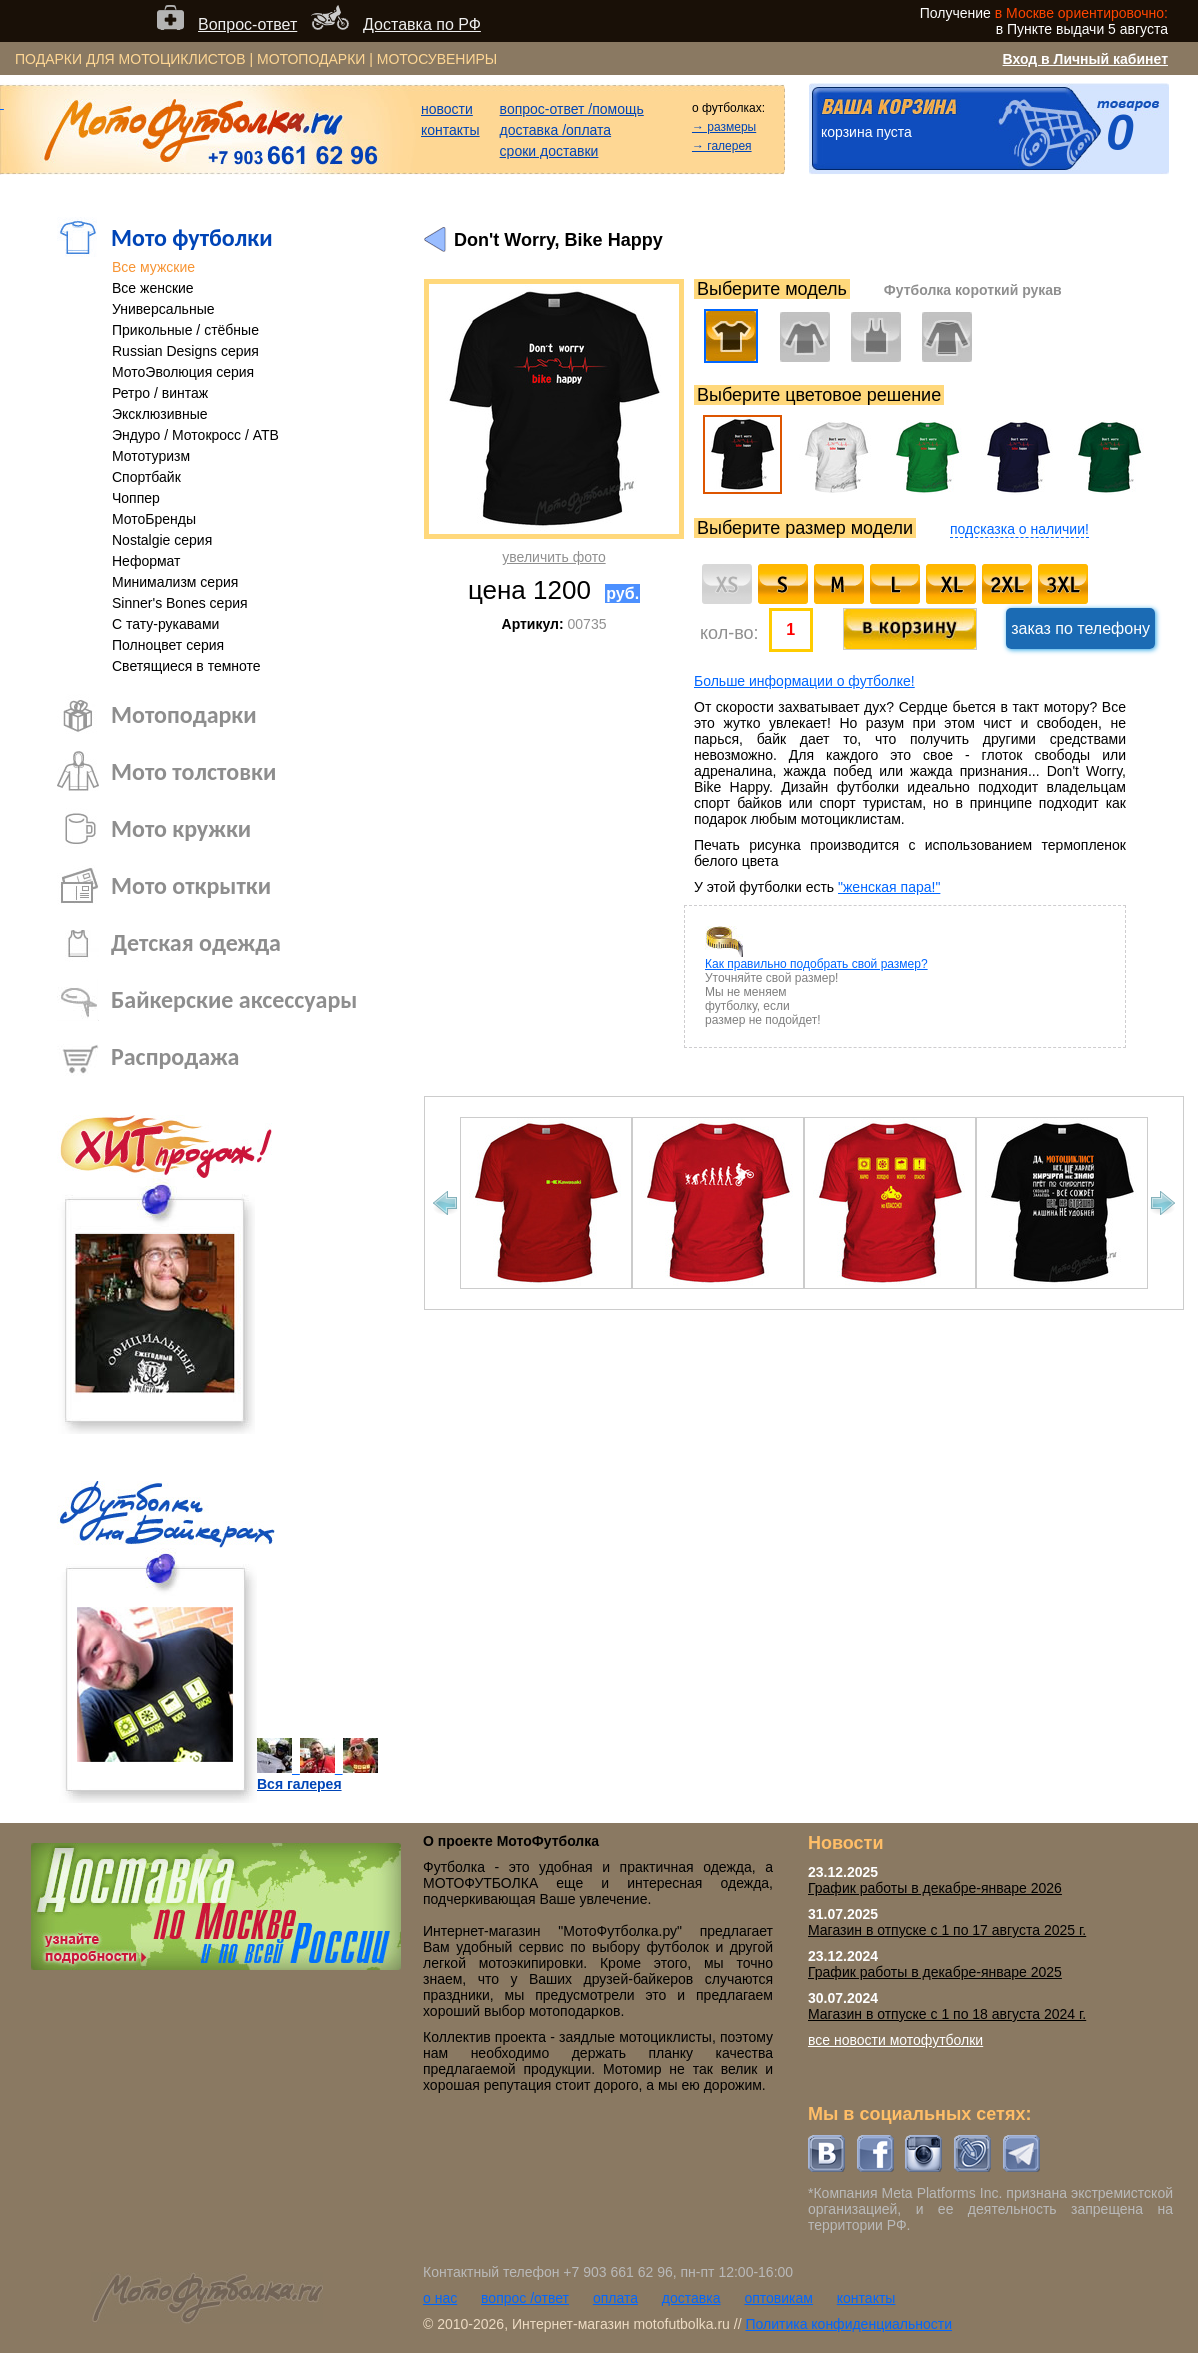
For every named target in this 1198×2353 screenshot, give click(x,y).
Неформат (146, 561)
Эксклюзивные (160, 414)
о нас (440, 2298)
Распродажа (175, 1056)
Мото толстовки (193, 771)
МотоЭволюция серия (183, 372)
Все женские (153, 288)
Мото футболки (192, 237)
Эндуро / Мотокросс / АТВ (195, 435)
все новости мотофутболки (895, 2040)
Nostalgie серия (162, 540)
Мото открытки (191, 885)
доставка (691, 2298)
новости (447, 109)
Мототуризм (151, 456)
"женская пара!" (889, 887)
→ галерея (722, 146)
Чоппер (136, 498)
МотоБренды (154, 519)
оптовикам (778, 2298)
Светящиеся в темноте (186, 666)
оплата (615, 2298)
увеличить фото (553, 557)
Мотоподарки (184, 714)
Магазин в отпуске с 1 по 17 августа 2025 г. (947, 1930)
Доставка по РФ (422, 24)
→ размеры (724, 127)
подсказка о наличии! (1019, 529)
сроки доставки (549, 151)
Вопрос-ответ (247, 24)
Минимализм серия (175, 582)
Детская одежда (196, 942)
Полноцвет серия (168, 645)
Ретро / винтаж (160, 393)
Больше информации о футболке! (804, 681)
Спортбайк (146, 477)
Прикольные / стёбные (185, 330)
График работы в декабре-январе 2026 (935, 1888)
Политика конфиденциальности (848, 2324)
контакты (450, 130)
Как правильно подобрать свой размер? (816, 964)
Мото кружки (181, 828)
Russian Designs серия (185, 351)
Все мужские (153, 267)
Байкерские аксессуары (234, 999)
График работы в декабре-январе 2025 (935, 1972)
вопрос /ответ (525, 2298)
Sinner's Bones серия (180, 603)
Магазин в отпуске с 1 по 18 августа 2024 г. (947, 2014)
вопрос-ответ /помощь (572, 109)
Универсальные (163, 309)
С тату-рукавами (165, 624)
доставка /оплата (556, 130)
